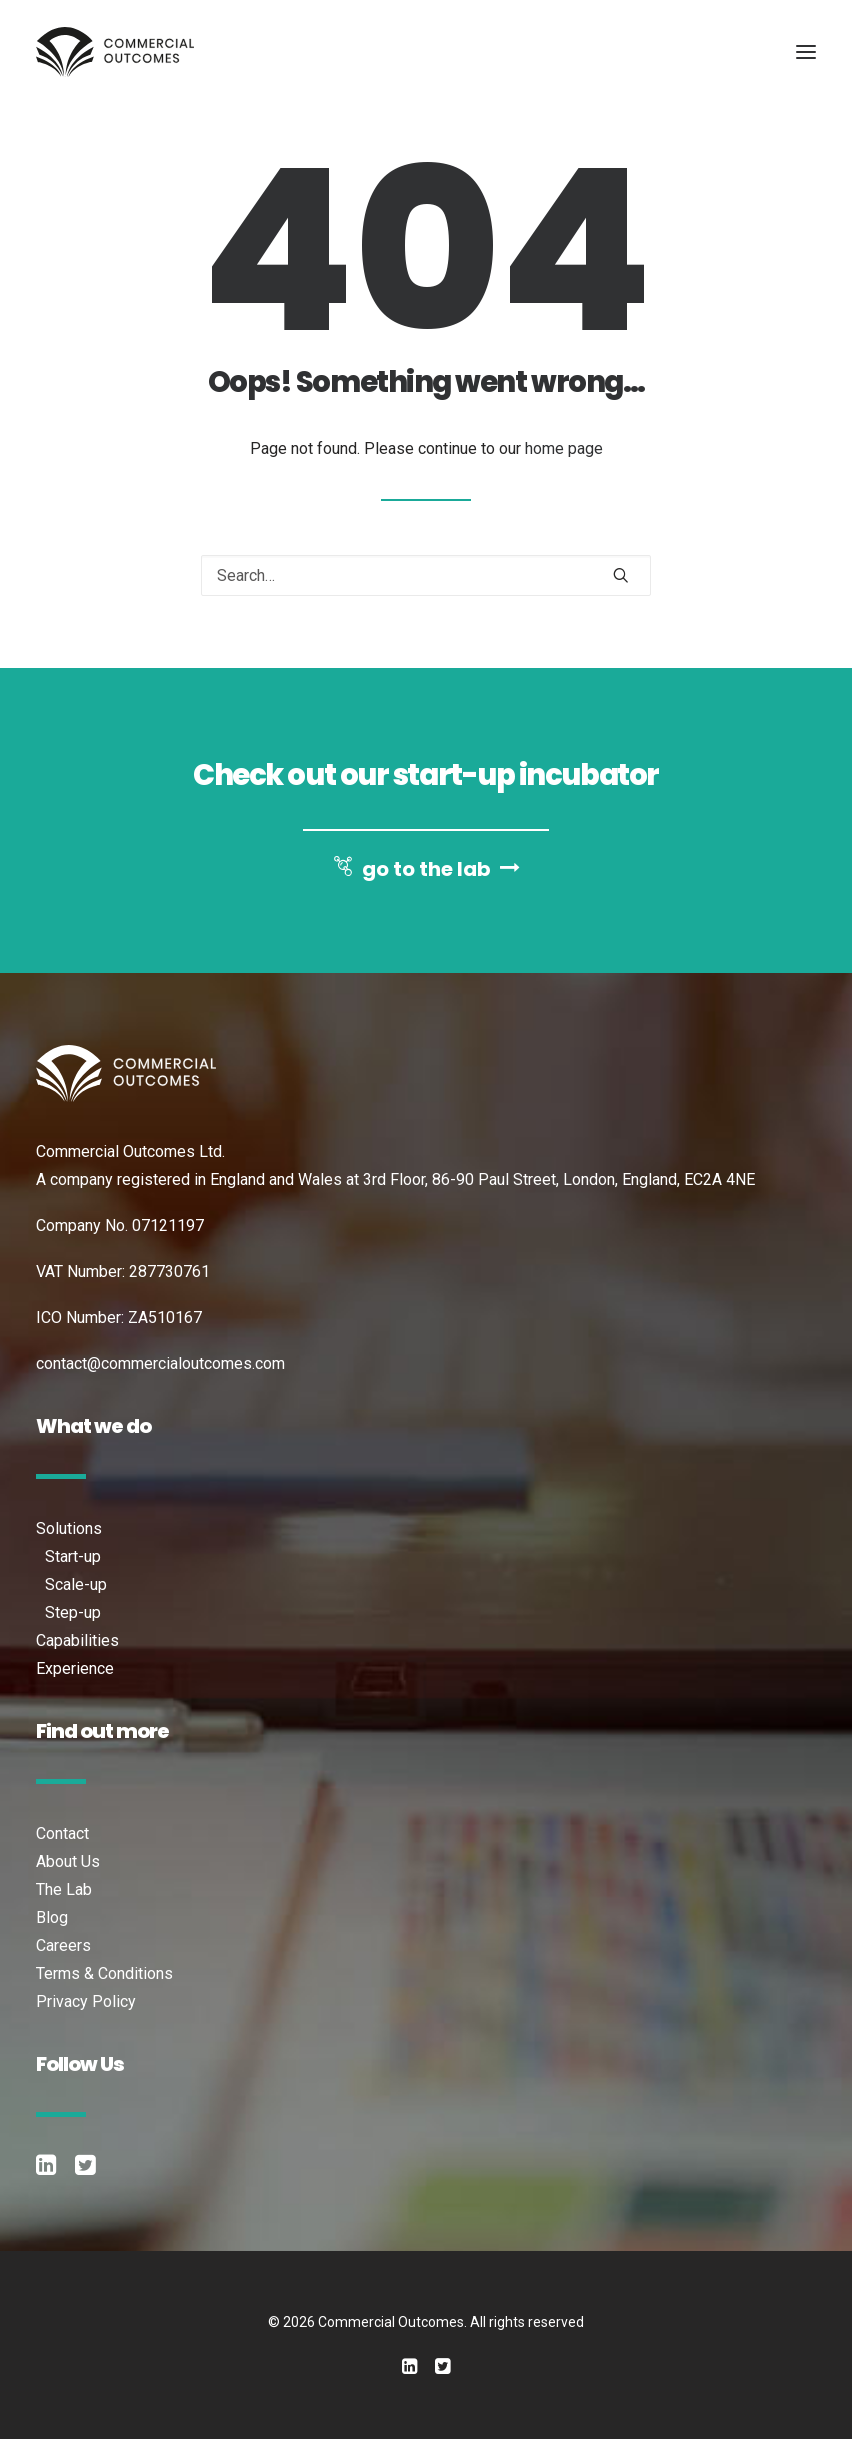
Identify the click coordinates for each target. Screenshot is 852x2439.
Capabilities (77, 1640)
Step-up (73, 1612)
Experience (75, 1668)
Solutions (69, 1528)
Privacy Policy (86, 2001)
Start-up (73, 1556)
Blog (52, 1917)
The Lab (64, 1889)
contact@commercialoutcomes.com (160, 1363)
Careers (63, 1945)
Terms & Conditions (104, 1973)
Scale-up (76, 1584)
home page (564, 448)
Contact (62, 1833)
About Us (68, 1861)
